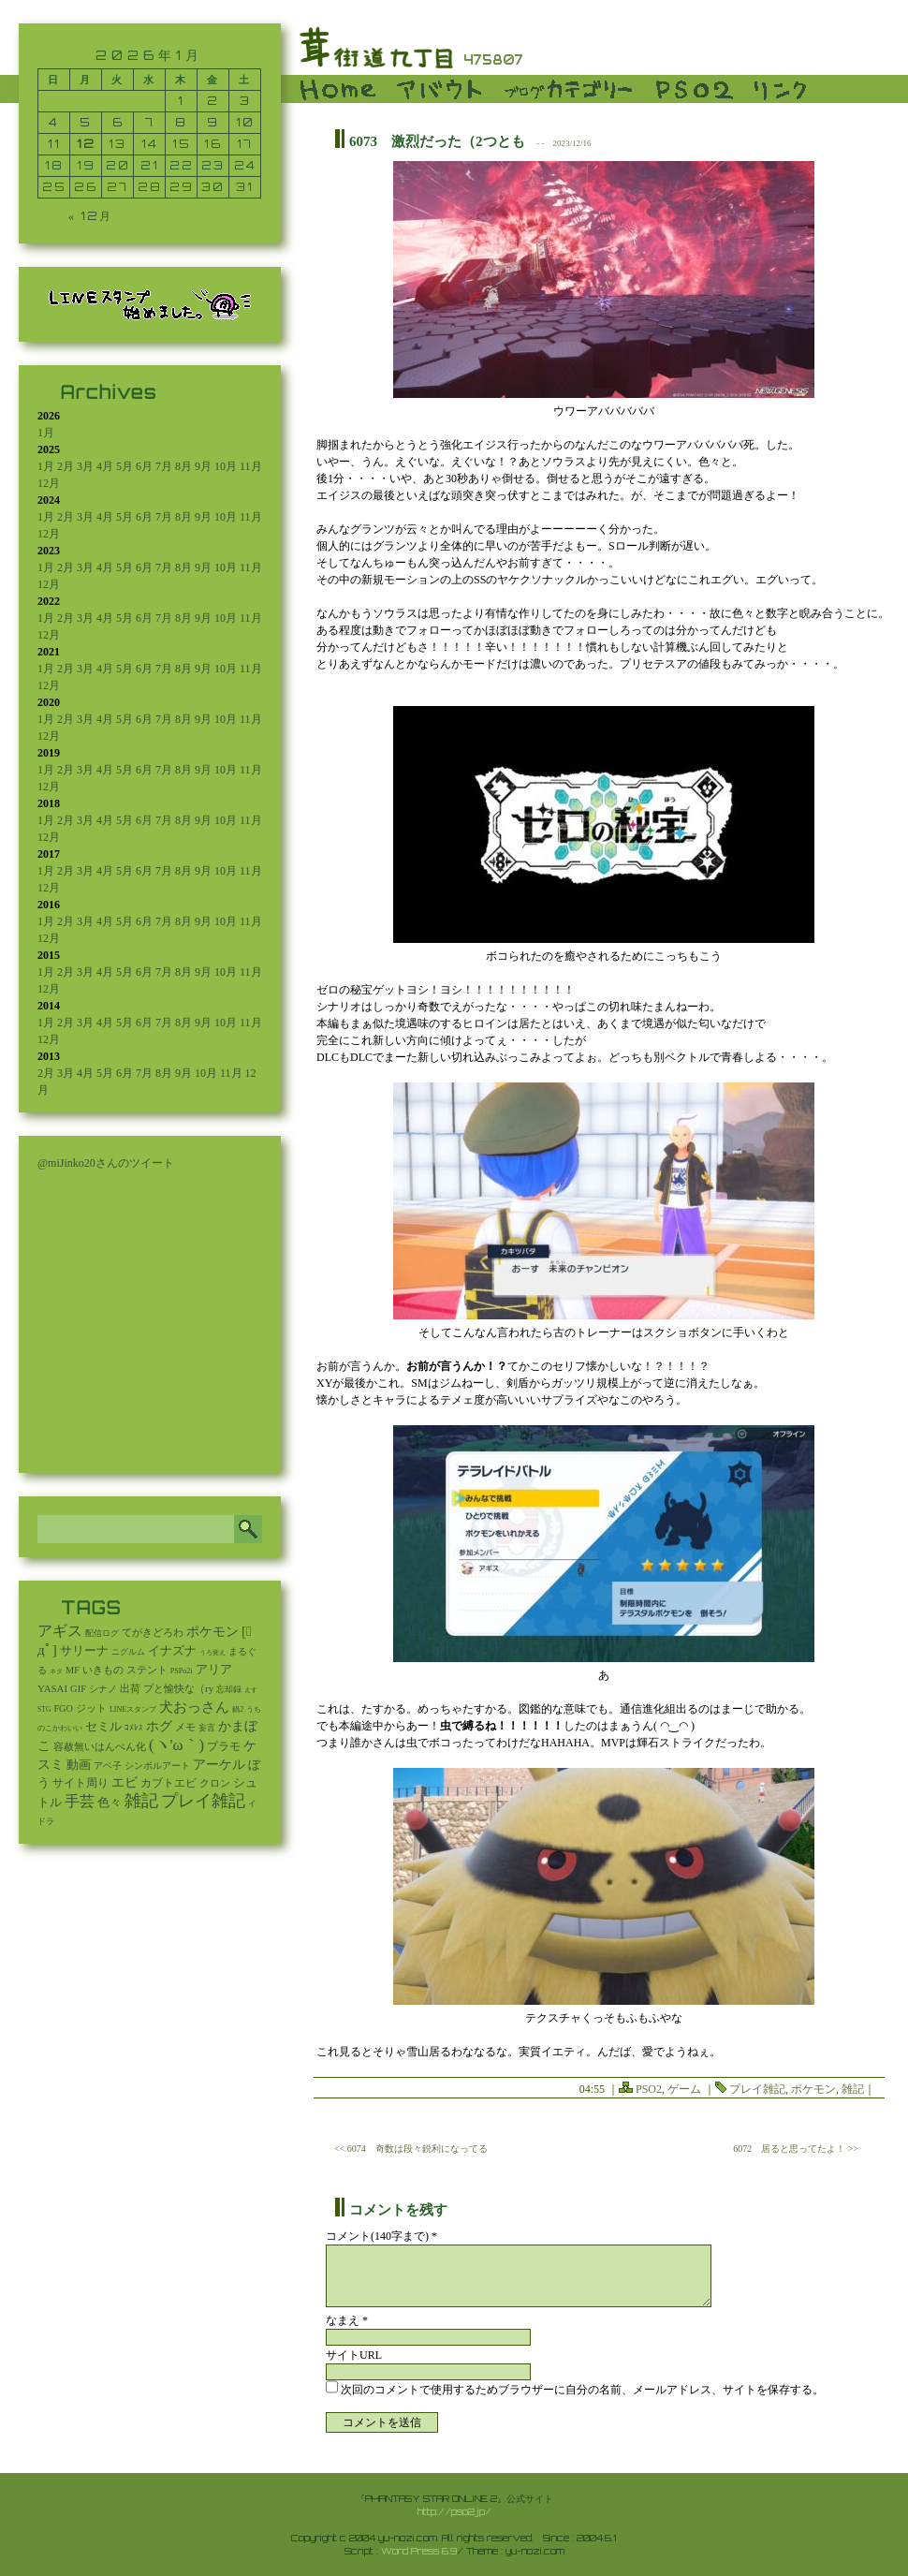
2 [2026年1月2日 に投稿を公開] (213, 101)
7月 (163, 466)
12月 (48, 483)
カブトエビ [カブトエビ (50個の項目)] (168, 1782)
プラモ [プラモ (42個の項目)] (224, 1747)
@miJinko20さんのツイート (105, 1163)
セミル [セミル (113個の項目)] (103, 1726)
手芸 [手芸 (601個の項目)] (80, 1801)
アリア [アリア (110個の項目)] (214, 1669)
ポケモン (813, 2089)
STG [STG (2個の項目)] (44, 1709)
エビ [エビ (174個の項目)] (124, 1782)
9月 (203, 466)
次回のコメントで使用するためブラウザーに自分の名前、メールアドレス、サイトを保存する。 (582, 2389)
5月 (124, 466)
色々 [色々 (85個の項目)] (109, 1802)
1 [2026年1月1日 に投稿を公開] (181, 101)
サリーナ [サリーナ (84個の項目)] (84, 1650)
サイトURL (354, 2355)
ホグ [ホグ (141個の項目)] (159, 1726)
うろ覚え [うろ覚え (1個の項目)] (212, 1652)
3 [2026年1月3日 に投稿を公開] (245, 101)
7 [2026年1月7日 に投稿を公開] (149, 122)
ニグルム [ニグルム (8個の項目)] (128, 1651)
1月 (45, 432)
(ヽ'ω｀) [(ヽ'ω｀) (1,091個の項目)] (176, 1745)
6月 (144, 466)
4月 (104, 466)
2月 (65, 466)
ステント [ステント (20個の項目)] (147, 1670)
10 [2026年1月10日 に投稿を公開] (245, 122)
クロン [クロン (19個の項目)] (214, 1783)
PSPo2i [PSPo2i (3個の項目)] (181, 1671)
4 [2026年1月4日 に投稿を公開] (54, 122)
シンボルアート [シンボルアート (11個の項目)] (157, 1765)
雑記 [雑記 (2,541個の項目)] (141, 1800)
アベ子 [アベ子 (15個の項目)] (108, 1765)
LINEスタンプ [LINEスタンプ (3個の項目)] (133, 1709)
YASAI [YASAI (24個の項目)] (52, 1688)
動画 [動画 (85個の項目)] (78, 1765)
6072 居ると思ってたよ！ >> (795, 2148)
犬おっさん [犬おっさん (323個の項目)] (194, 1707)
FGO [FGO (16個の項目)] (63, 1708)
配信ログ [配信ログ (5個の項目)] (102, 1633)
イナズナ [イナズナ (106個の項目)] (172, 1650)
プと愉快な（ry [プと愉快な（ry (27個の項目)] (178, 1688)
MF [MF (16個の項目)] (73, 1670)
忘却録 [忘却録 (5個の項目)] (229, 1689)
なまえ (347, 2320)
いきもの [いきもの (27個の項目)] (103, 1669)
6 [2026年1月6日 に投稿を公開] (118, 122)
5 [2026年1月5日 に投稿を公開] (86, 122)
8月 (183, 466)
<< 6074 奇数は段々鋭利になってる (411, 2148)
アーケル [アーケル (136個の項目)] (219, 1765)
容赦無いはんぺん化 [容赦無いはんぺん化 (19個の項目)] (99, 1747)
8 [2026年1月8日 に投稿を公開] (181, 122)
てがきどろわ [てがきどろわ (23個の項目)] (152, 1632)
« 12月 (90, 216)
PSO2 (649, 2089)
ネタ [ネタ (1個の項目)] (56, 1671)
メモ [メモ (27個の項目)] (185, 1726)
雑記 (853, 2089)
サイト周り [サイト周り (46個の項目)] (80, 1782)
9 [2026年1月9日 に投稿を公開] (213, 122)
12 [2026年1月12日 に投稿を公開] (86, 144)
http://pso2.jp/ (454, 2511)
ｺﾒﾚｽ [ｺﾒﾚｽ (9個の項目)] (133, 1727)
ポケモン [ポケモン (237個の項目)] (212, 1631)
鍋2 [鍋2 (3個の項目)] (237, 1709)
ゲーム (684, 2089)
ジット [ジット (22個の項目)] (91, 1708)
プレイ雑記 (757, 2089)
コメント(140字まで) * (381, 2236)
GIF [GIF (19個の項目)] (78, 1689)
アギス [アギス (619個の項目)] (59, 1631)
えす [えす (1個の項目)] (250, 1690)
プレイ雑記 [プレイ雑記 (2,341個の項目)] (203, 1800)
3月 (85, 466)
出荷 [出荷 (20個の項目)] (130, 1689)
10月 (225, 466)
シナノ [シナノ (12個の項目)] (103, 1689)
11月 (251, 466)
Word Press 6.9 (419, 2550)
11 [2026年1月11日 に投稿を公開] (54, 144)
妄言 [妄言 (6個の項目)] (206, 1727)
